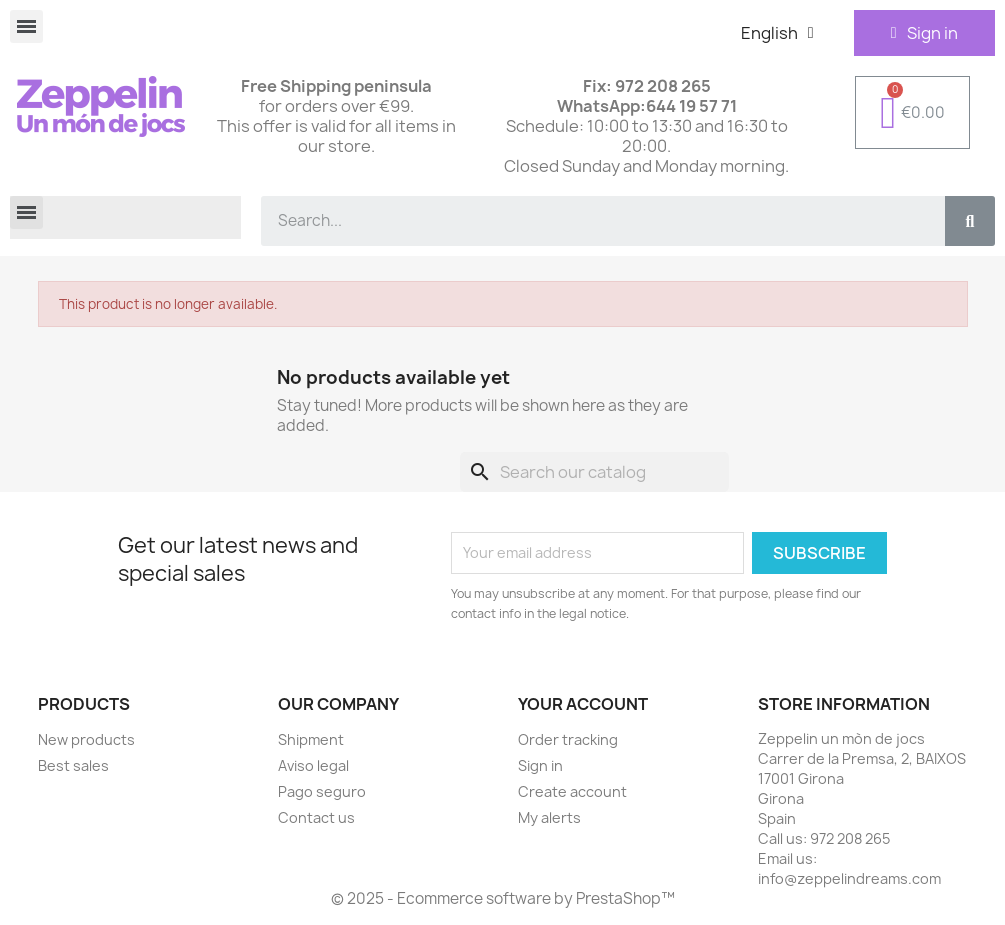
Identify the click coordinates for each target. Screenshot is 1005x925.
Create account (572, 791)
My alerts (549, 817)
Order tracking (568, 739)
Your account (583, 704)
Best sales (73, 765)
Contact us (316, 817)
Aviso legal (313, 765)
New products (86, 739)
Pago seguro (322, 791)
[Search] (594, 472)
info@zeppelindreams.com (849, 878)
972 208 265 (850, 838)
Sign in (540, 765)
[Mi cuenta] (924, 33)
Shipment (311, 739)
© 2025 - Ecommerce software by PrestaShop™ (503, 898)
